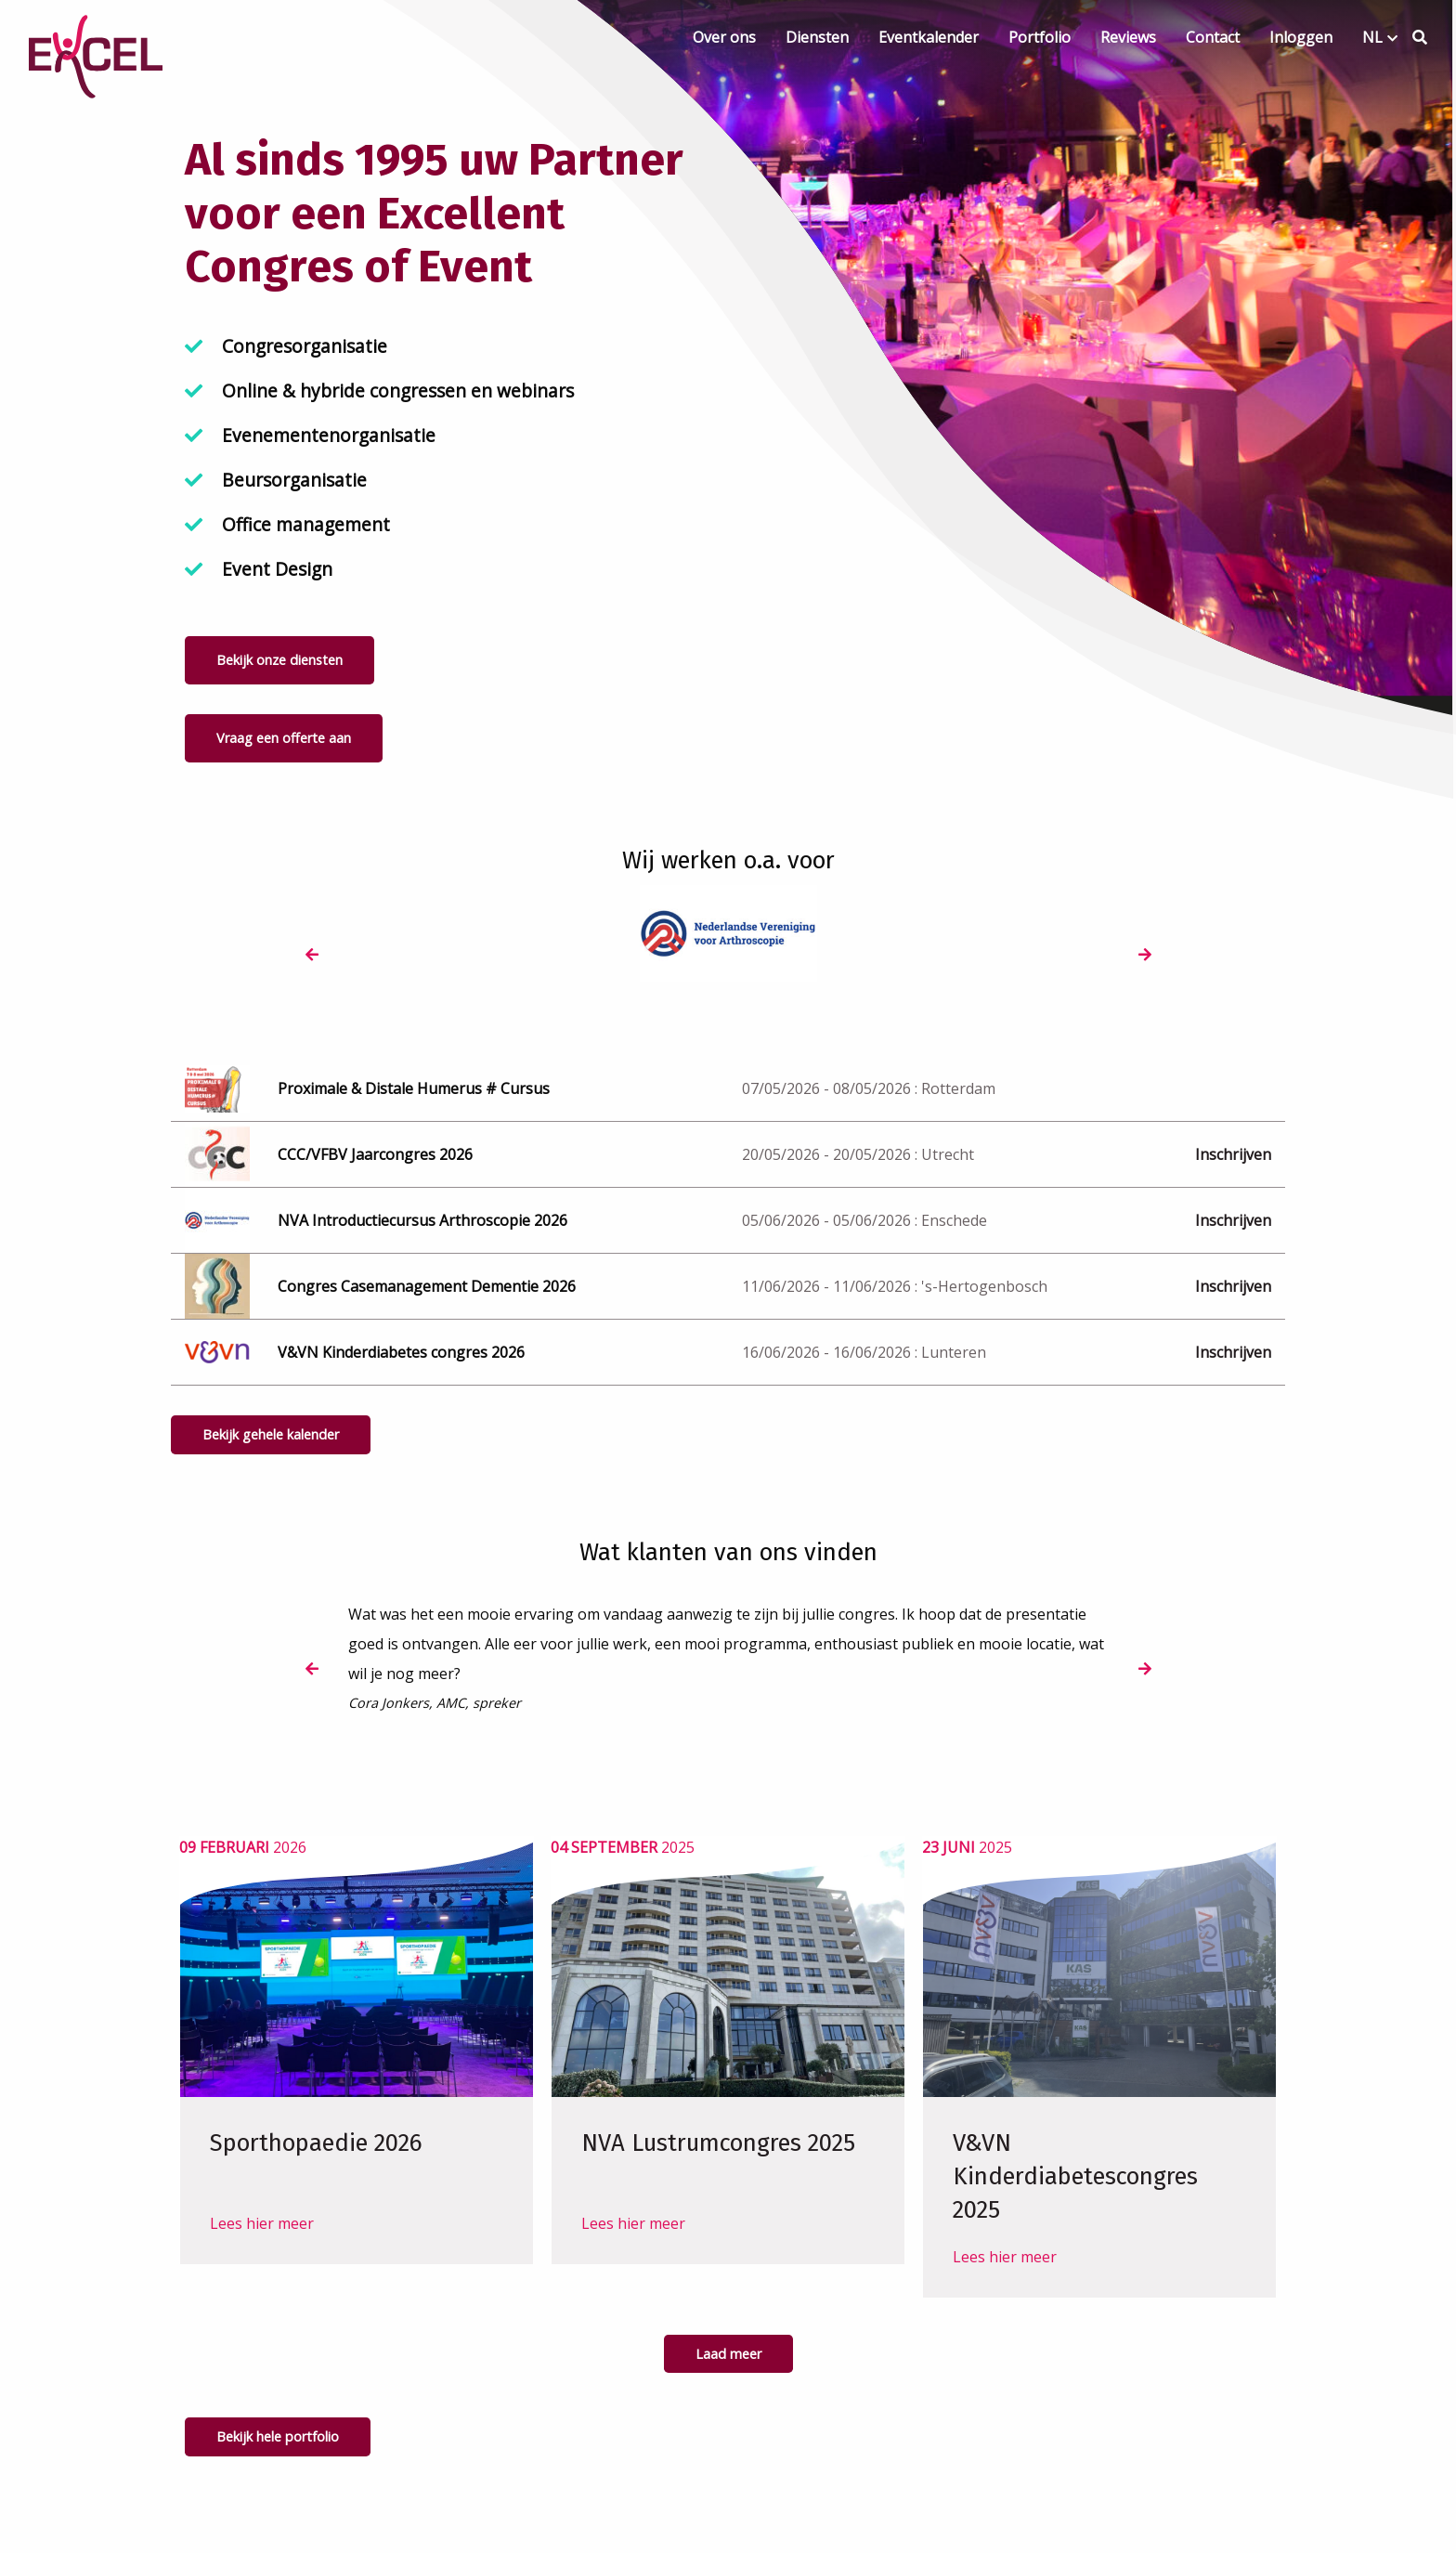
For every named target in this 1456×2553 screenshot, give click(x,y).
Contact (1213, 37)
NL (1372, 37)
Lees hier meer (262, 2257)
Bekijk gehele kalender (270, 1434)
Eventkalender (928, 37)
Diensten (817, 37)
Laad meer (728, 2354)
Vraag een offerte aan (283, 738)
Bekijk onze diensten (279, 660)
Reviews (1128, 37)
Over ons (724, 37)
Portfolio (1039, 37)
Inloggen (1300, 37)
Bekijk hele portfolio (277, 2436)
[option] (475, 934)
